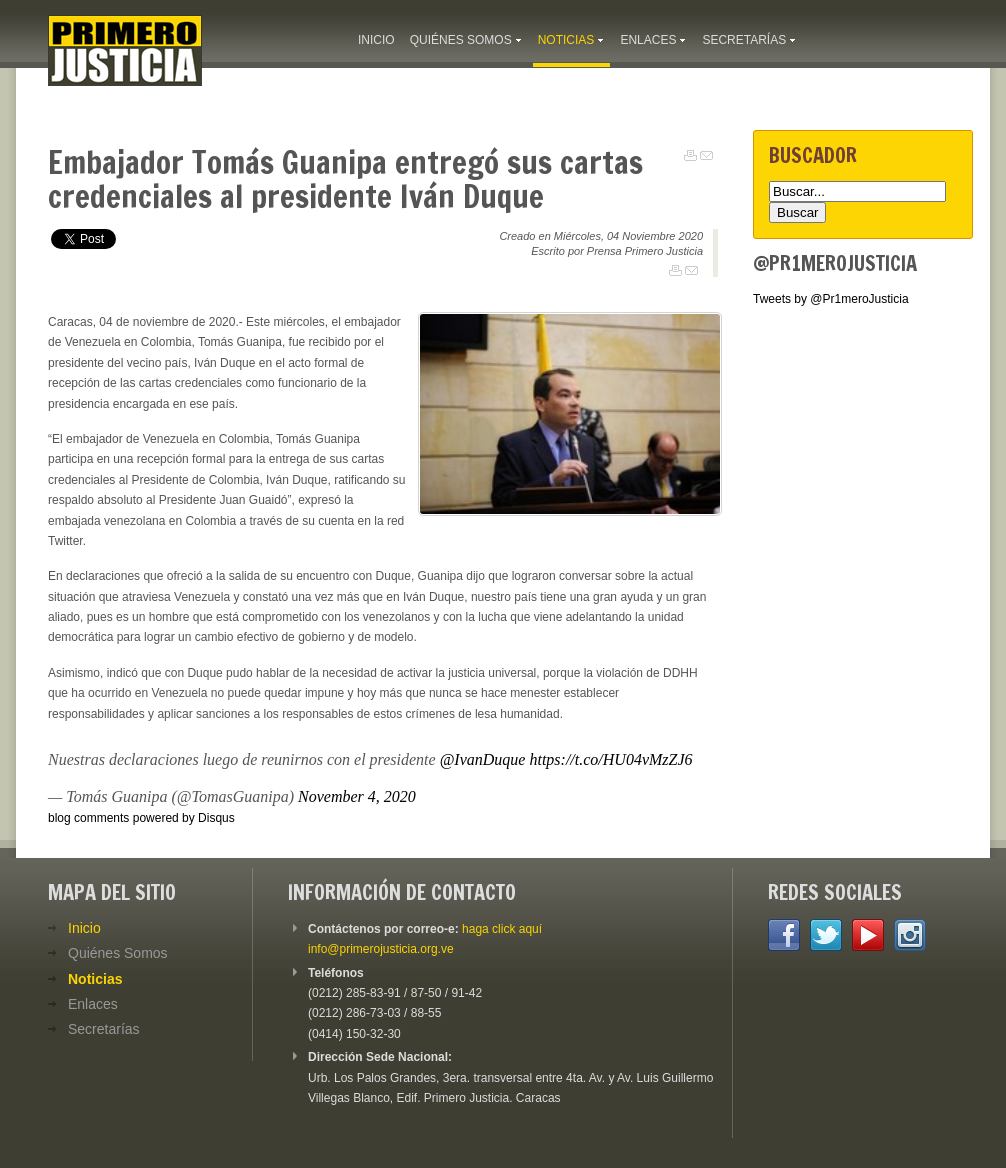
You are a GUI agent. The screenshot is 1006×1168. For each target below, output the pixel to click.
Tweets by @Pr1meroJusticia (831, 299)
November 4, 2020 (357, 796)
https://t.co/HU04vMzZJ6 (610, 759)
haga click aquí (502, 929)
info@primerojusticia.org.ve (381, 949)
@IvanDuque (483, 759)
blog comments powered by (141, 818)
